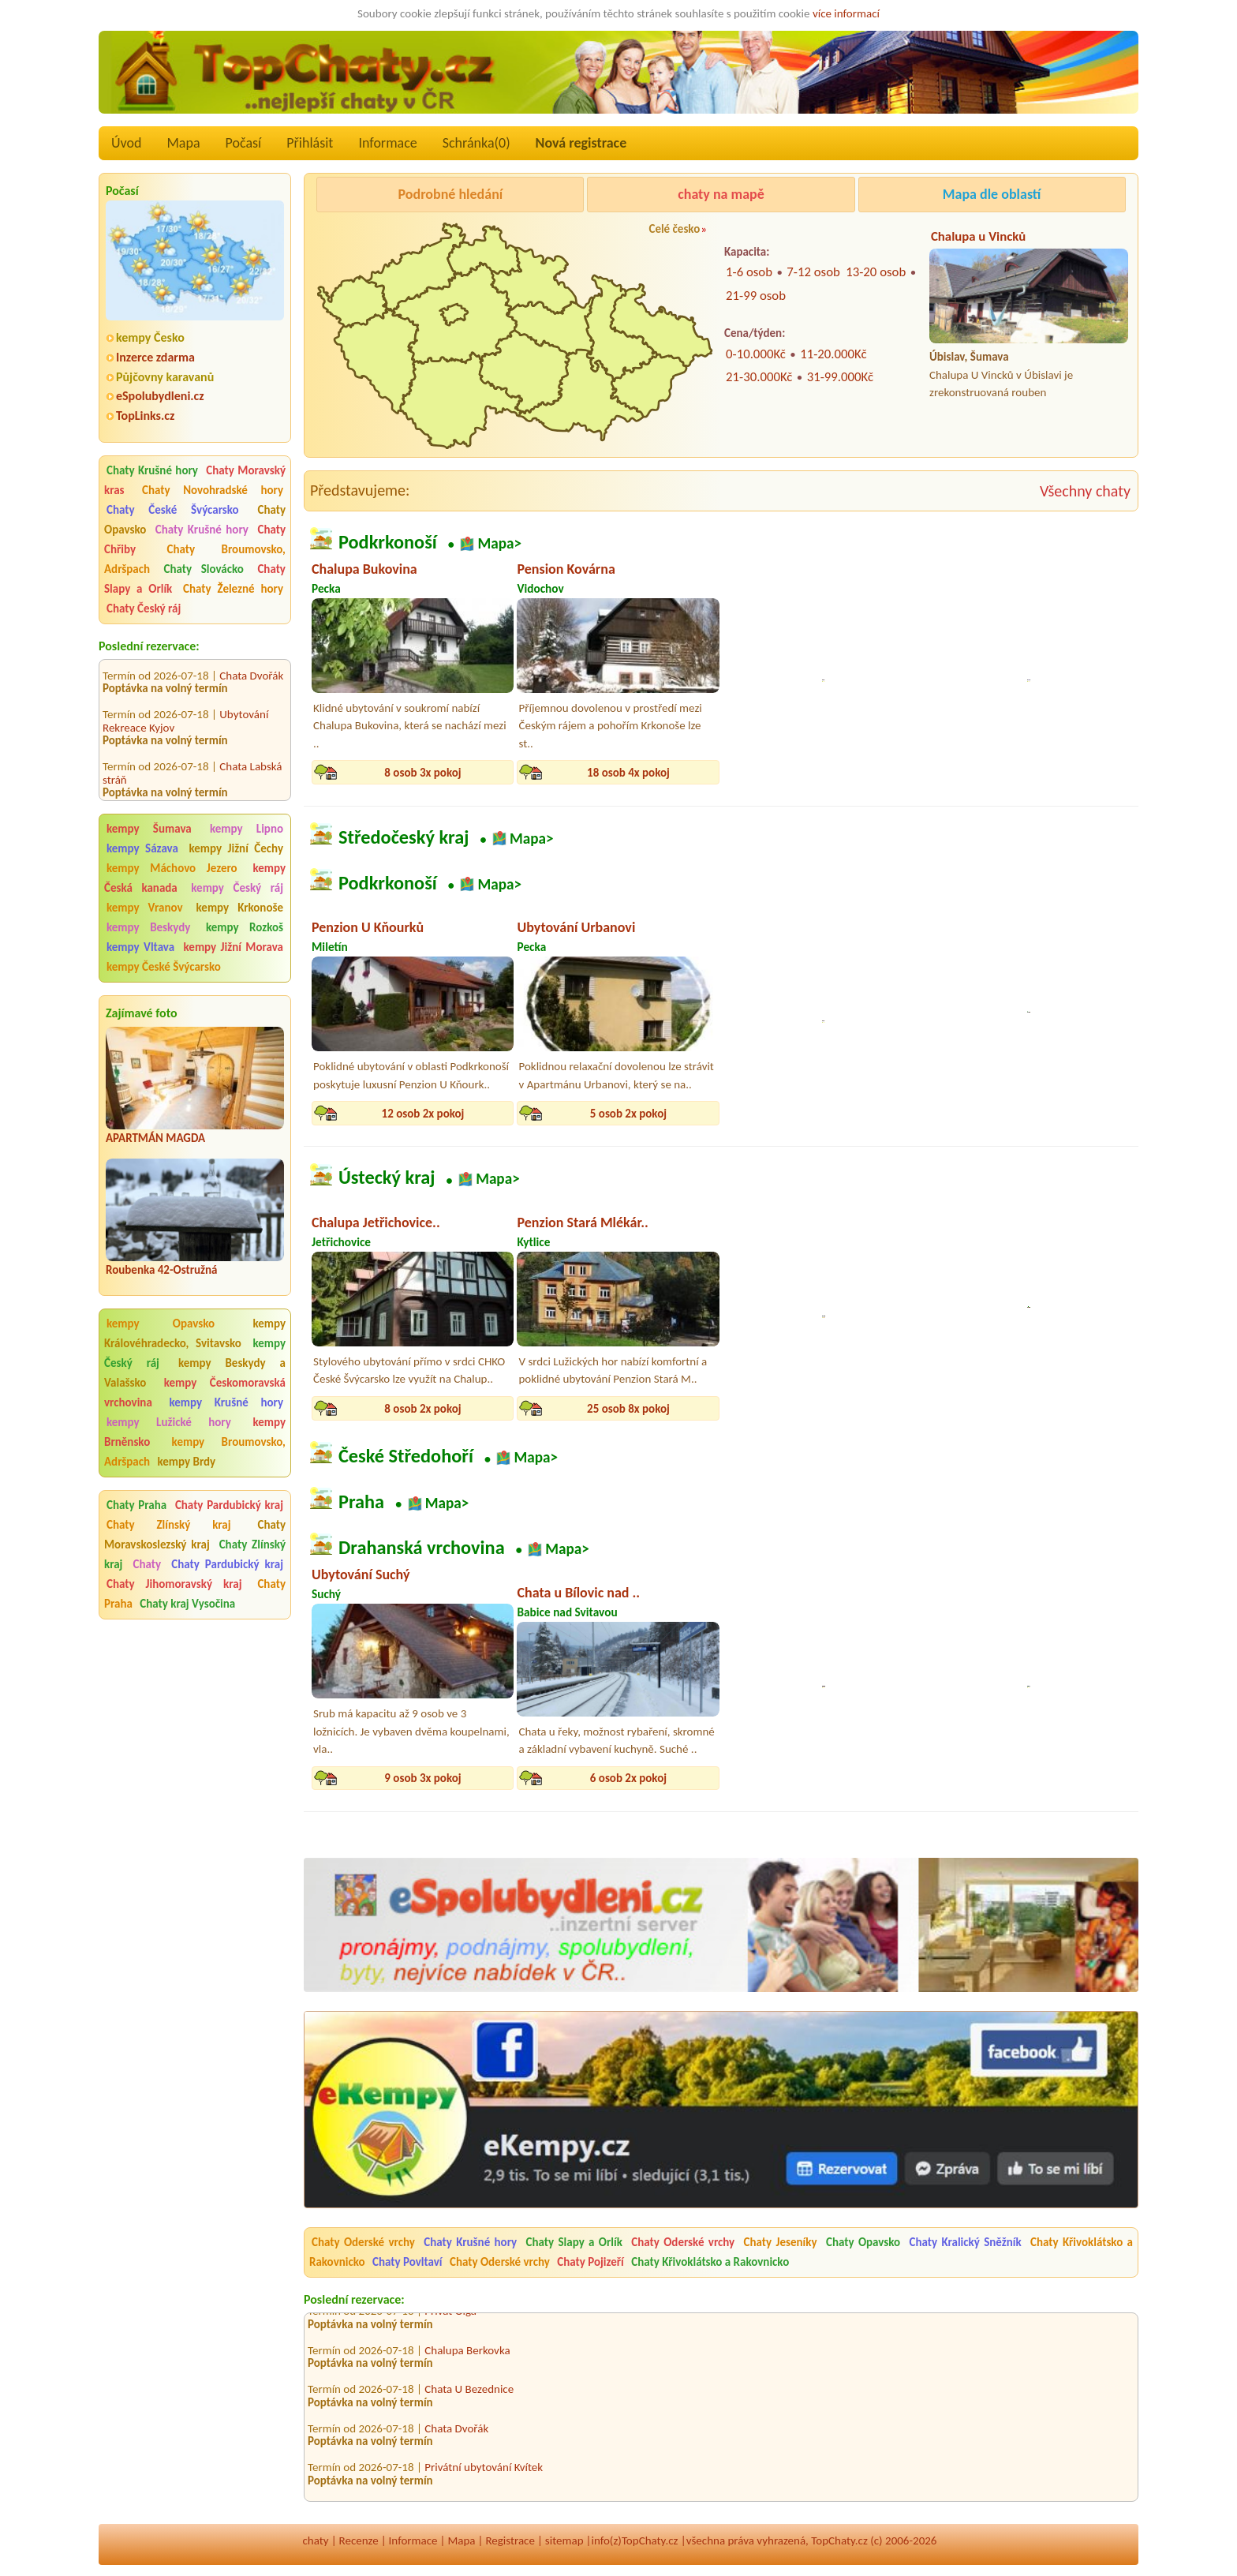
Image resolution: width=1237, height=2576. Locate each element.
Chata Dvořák (251, 660)
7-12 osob (813, 272)
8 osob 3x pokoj (422, 773)
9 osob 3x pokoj (422, 1778)
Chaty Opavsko (863, 2242)
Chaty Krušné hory (152, 470)
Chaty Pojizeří (590, 2262)
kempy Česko (150, 337)
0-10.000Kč (756, 354)
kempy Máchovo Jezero (172, 868)
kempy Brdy (186, 1462)
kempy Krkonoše (239, 907)
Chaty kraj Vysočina (187, 1604)
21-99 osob (756, 295)
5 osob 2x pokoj (628, 1113)
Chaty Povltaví (407, 2262)
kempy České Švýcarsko (164, 967)
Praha (361, 1502)
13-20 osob (876, 272)
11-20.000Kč (833, 354)
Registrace (509, 2540)
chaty (316, 2540)
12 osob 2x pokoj (423, 1113)
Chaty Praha (136, 1505)
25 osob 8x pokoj (628, 1409)
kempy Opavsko (161, 1323)
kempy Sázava (142, 848)
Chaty (150, 1564)
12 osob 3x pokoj (1039, 773)
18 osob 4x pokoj (628, 773)
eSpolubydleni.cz (160, 395)
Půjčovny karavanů (165, 376)
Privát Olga (450, 2315)
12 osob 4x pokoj (1039, 1409)
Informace (387, 143)
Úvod (126, 143)
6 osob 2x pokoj (628, 1778)
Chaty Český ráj (144, 608)
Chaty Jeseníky (780, 2242)
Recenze (359, 2540)
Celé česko (674, 229)
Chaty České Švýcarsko (173, 510)
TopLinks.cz (145, 415)
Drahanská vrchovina (421, 1547)
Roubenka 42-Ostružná (162, 1270)
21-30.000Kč (759, 377)
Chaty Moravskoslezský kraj (195, 1535)
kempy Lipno (246, 829)
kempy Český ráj (237, 888)
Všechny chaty (1085, 490)
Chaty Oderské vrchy (363, 2242)
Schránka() (476, 143)
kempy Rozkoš (244, 927)
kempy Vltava (140, 947)
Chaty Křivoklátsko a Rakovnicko (710, 2262)
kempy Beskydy (148, 927)
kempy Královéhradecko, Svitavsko (195, 1333)
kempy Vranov (145, 907)
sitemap (564, 2540)
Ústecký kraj (386, 1178)
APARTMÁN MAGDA (155, 1138)
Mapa (183, 143)
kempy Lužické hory (169, 1422)
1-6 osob (749, 272)
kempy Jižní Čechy (236, 848)
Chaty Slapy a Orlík (574, 2242)
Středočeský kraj (403, 837)
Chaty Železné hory (233, 589)
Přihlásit (309, 143)
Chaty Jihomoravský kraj (174, 1584)
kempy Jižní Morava (233, 947)
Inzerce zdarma (155, 357)
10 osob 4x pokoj (834, 1409)
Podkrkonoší (387, 542)
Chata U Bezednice (469, 2394)
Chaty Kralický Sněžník (966, 2242)
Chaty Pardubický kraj (229, 1505)
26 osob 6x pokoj (834, 1778)
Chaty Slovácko (204, 569)
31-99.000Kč (840, 377)
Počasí (244, 143)
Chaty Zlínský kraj (169, 1525)
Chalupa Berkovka (467, 2354)
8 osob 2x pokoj (422, 1409)
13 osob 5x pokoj (834, 773)
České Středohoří (405, 1457)
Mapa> (499, 543)
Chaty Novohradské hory (212, 490)
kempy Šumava (149, 829)
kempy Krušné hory (226, 1402)
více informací (846, 13)
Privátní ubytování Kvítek (483, 2472)
